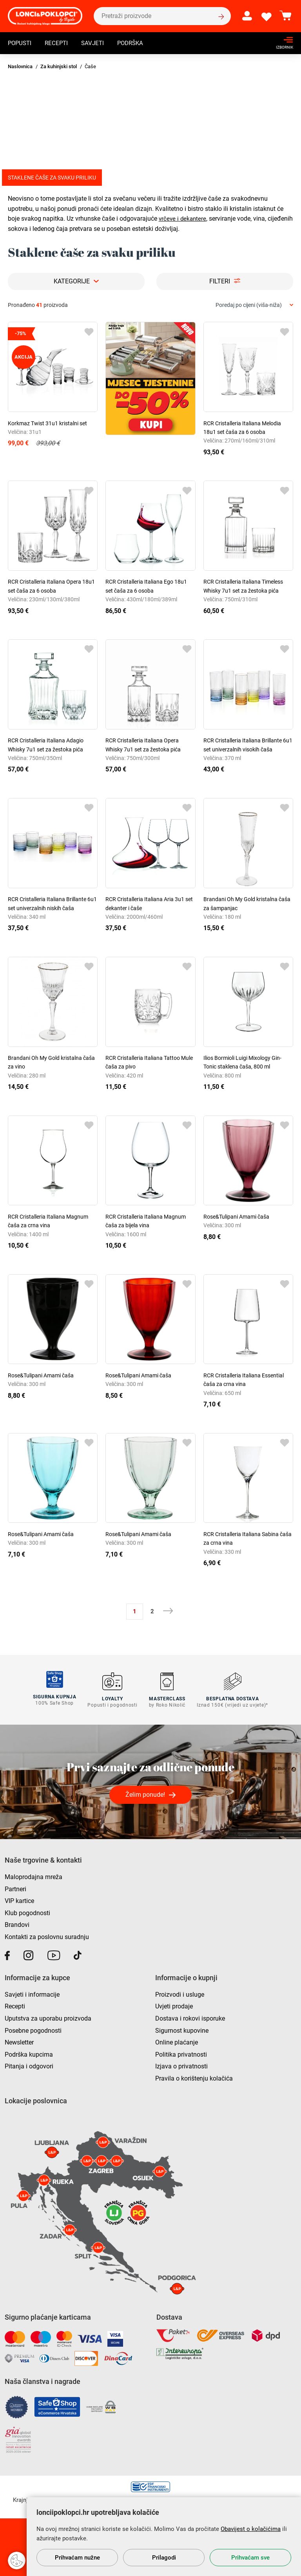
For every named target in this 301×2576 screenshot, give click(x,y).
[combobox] (254, 305)
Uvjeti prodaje (174, 2004)
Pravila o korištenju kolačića (194, 2076)
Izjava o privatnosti (181, 2064)
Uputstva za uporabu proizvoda (48, 2016)
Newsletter (19, 2040)
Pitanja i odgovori (29, 2064)
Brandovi (17, 1923)
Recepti (59, 44)
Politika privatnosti (181, 2052)
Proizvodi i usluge (179, 1992)
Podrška (135, 44)
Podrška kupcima (29, 2052)
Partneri (15, 1887)
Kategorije (72, 281)
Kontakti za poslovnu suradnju (47, 1935)
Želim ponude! (145, 1792)
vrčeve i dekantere (183, 218)
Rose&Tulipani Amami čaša (236, 1217)
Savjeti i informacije (32, 1992)
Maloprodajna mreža (33, 1875)
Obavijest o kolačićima (251, 2528)
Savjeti (96, 44)
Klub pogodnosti (27, 1911)
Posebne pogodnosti (33, 2028)
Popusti (20, 44)
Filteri (219, 281)
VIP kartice (19, 1899)
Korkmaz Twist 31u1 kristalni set (47, 423)
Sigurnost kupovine (182, 2028)
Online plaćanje (176, 2040)
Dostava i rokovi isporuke (190, 2016)
